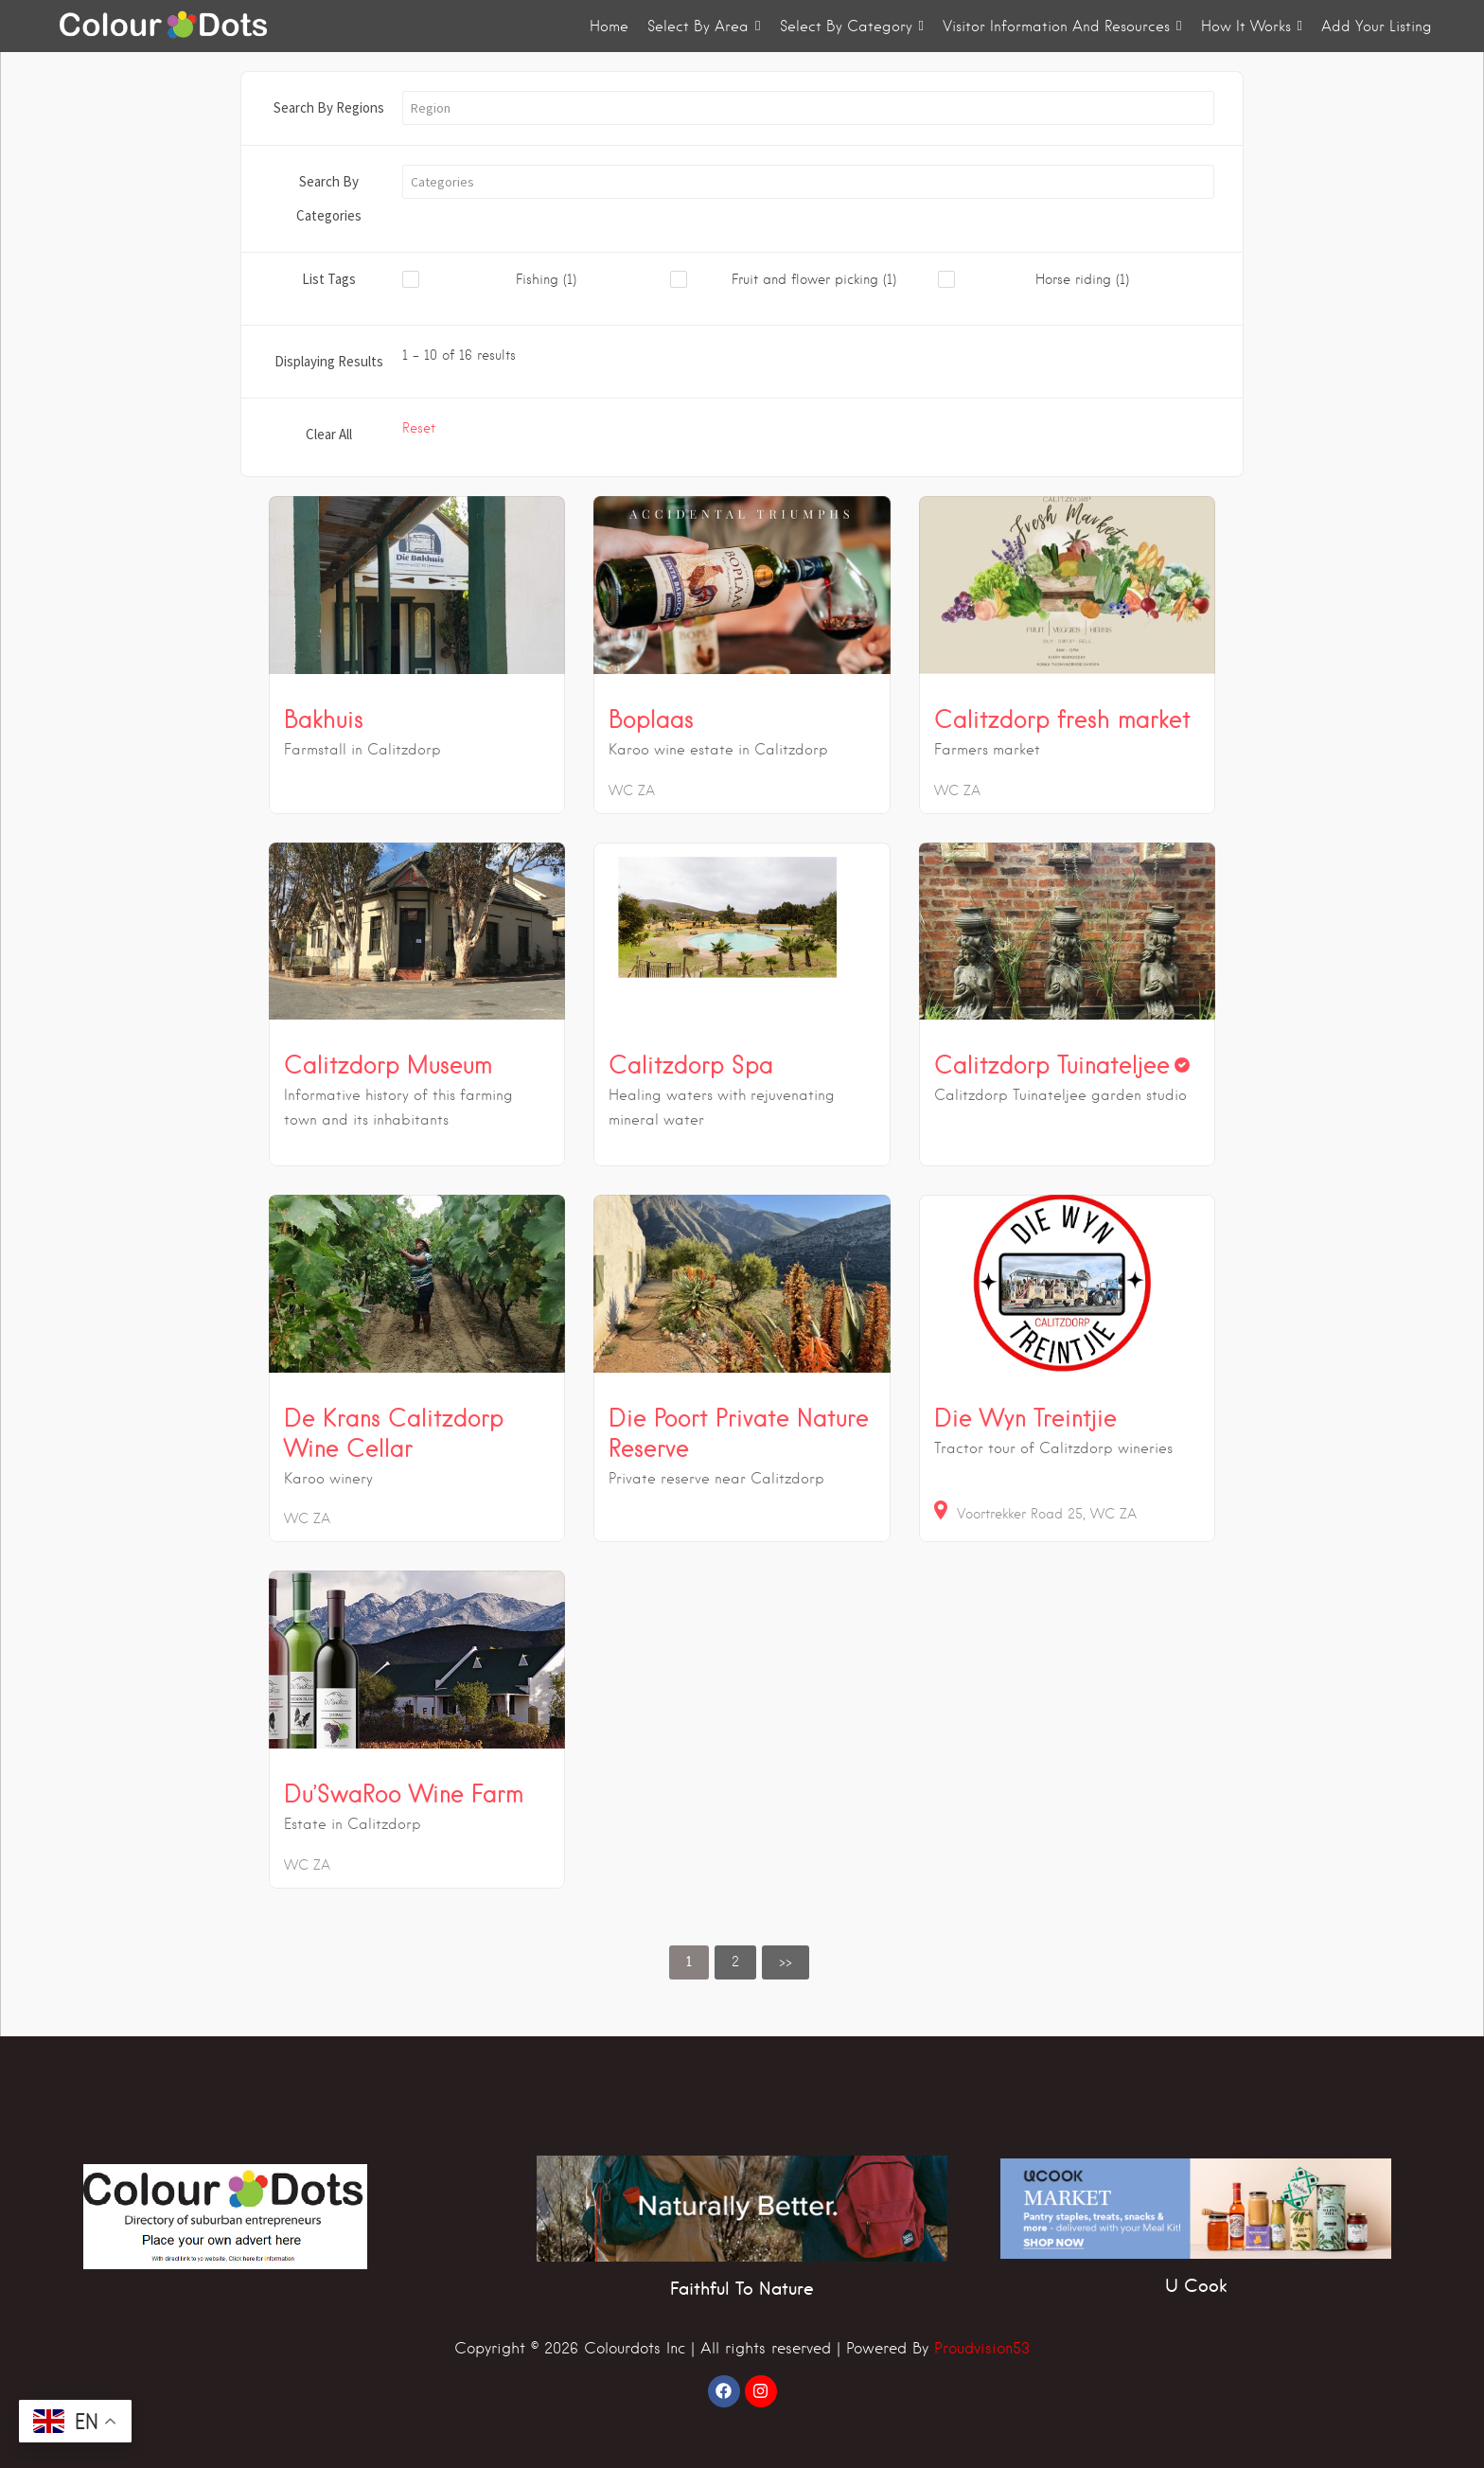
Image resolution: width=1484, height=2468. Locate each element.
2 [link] (735, 1961)
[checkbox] (536, 280)
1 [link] (689, 1961)
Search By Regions (329, 107)
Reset (418, 427)
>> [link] (785, 1961)
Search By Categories (329, 198)
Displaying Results (328, 361)
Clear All (329, 434)
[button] (808, 108)
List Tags (329, 279)
